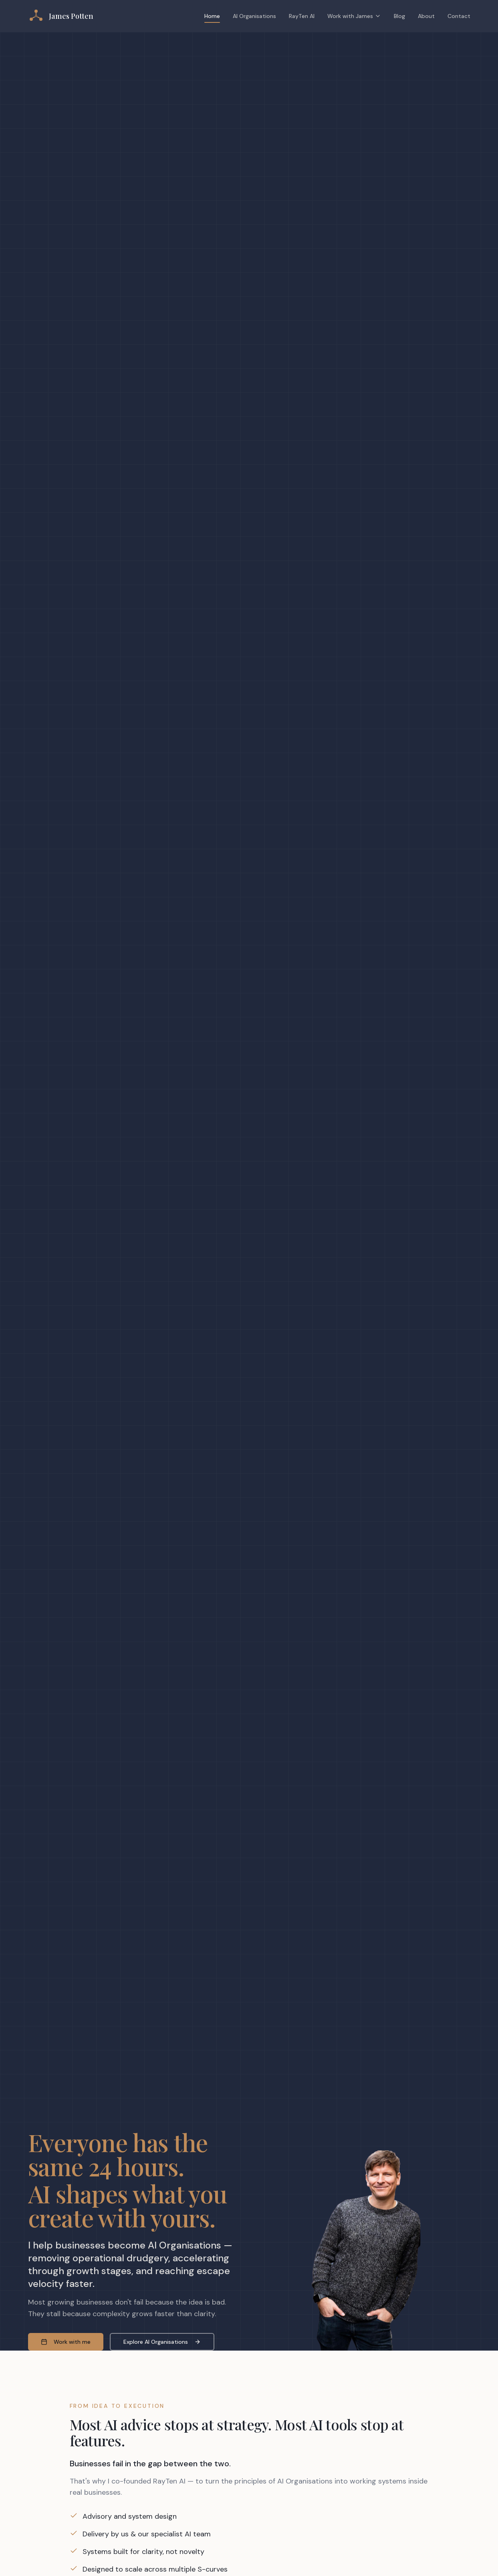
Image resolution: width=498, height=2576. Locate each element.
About (426, 16)
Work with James (354, 16)
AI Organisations (254, 16)
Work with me (66, 2341)
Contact (459, 16)
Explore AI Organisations (162, 2341)
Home (212, 17)
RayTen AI (302, 16)
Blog (399, 16)
